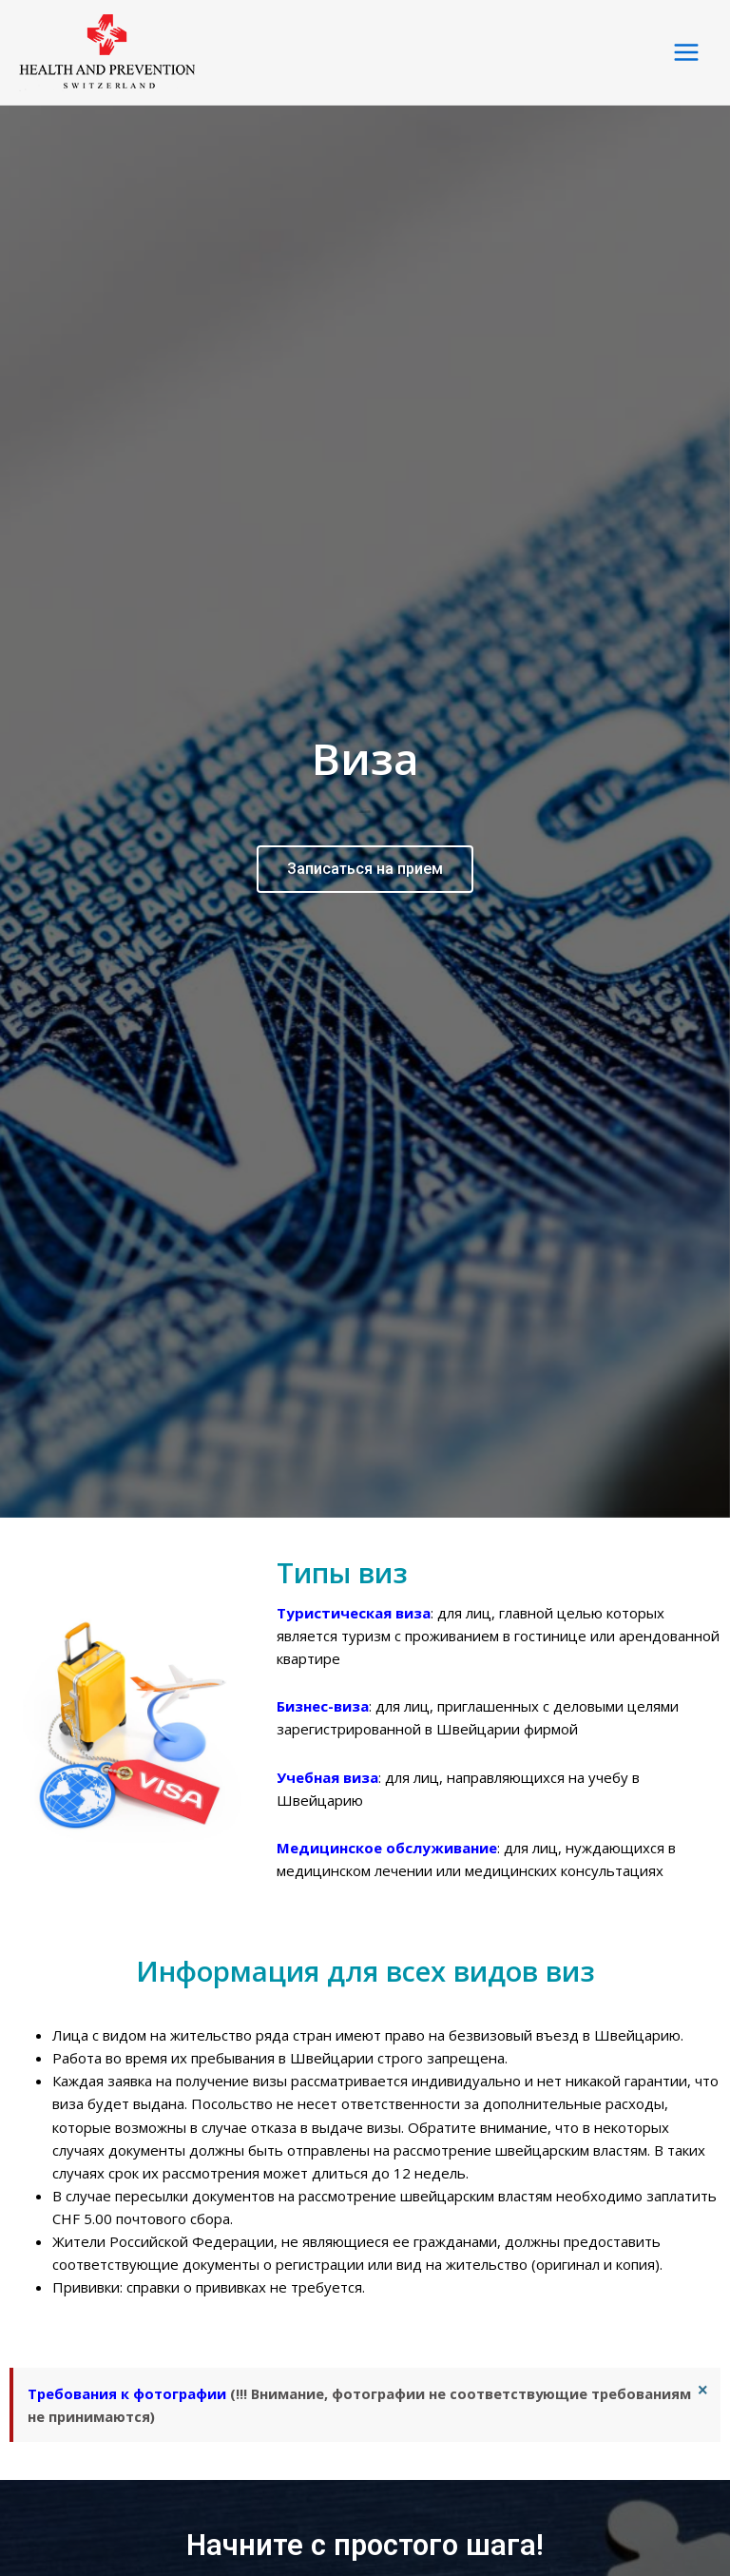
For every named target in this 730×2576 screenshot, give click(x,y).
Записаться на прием (365, 853)
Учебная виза (327, 1746)
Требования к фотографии (127, 2363)
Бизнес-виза (323, 1675)
